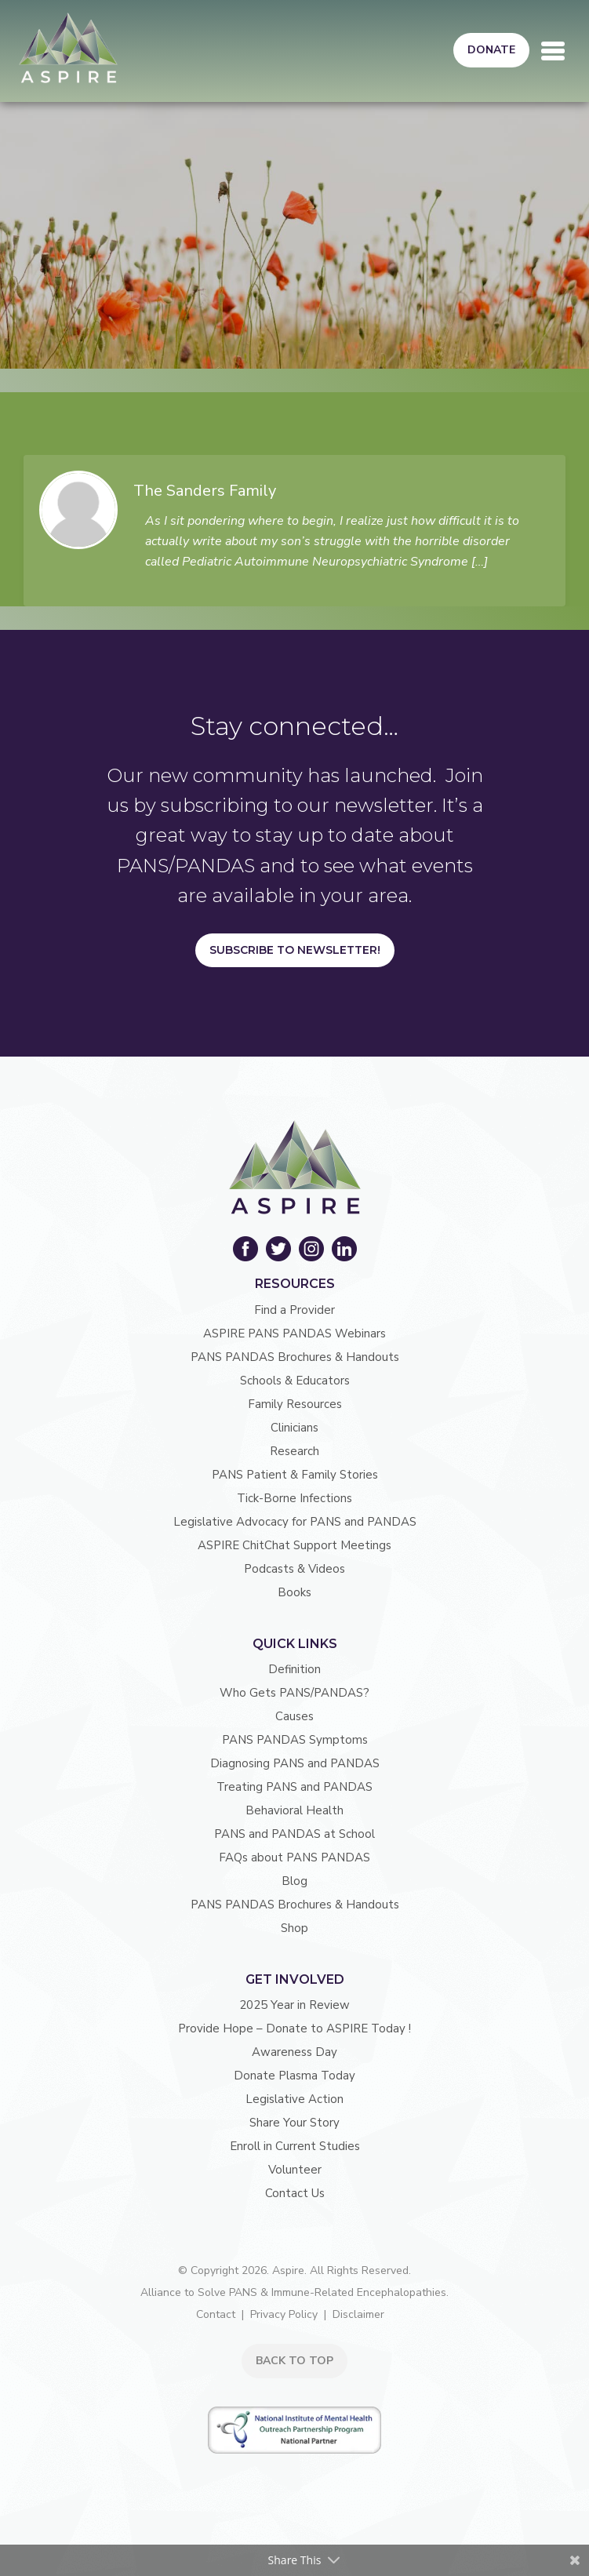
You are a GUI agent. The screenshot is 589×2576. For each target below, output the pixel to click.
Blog (294, 1881)
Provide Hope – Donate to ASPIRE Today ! (294, 2028)
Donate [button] (491, 49)
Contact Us (295, 2193)
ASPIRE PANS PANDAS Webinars (294, 1333)
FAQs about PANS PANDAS (294, 1857)
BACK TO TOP (294, 2360)
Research (294, 1451)
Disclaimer (358, 2314)
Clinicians (294, 1427)
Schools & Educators (295, 1380)
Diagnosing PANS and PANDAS (295, 1763)
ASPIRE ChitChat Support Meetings (294, 1545)
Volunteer (295, 2170)
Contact (215, 2314)
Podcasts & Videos (294, 1569)
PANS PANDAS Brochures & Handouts (295, 1357)
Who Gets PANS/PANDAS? (294, 1693)
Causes (294, 1716)
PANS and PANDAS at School (294, 1834)
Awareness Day (294, 2052)
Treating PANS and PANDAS (294, 1787)
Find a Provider (294, 1310)
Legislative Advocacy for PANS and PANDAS (294, 1522)
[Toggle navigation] (552, 51)
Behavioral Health (294, 1810)
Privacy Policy (284, 2314)
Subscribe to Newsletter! (294, 950)
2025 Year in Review (294, 2005)
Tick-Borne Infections (294, 1498)
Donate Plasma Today (294, 2075)
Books (294, 1592)
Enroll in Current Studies (295, 2146)
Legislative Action (294, 2099)
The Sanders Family (204, 490)
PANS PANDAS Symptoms (295, 1740)
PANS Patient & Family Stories (295, 1475)
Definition (294, 1669)
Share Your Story (294, 2122)
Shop (294, 1928)
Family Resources (295, 1404)
